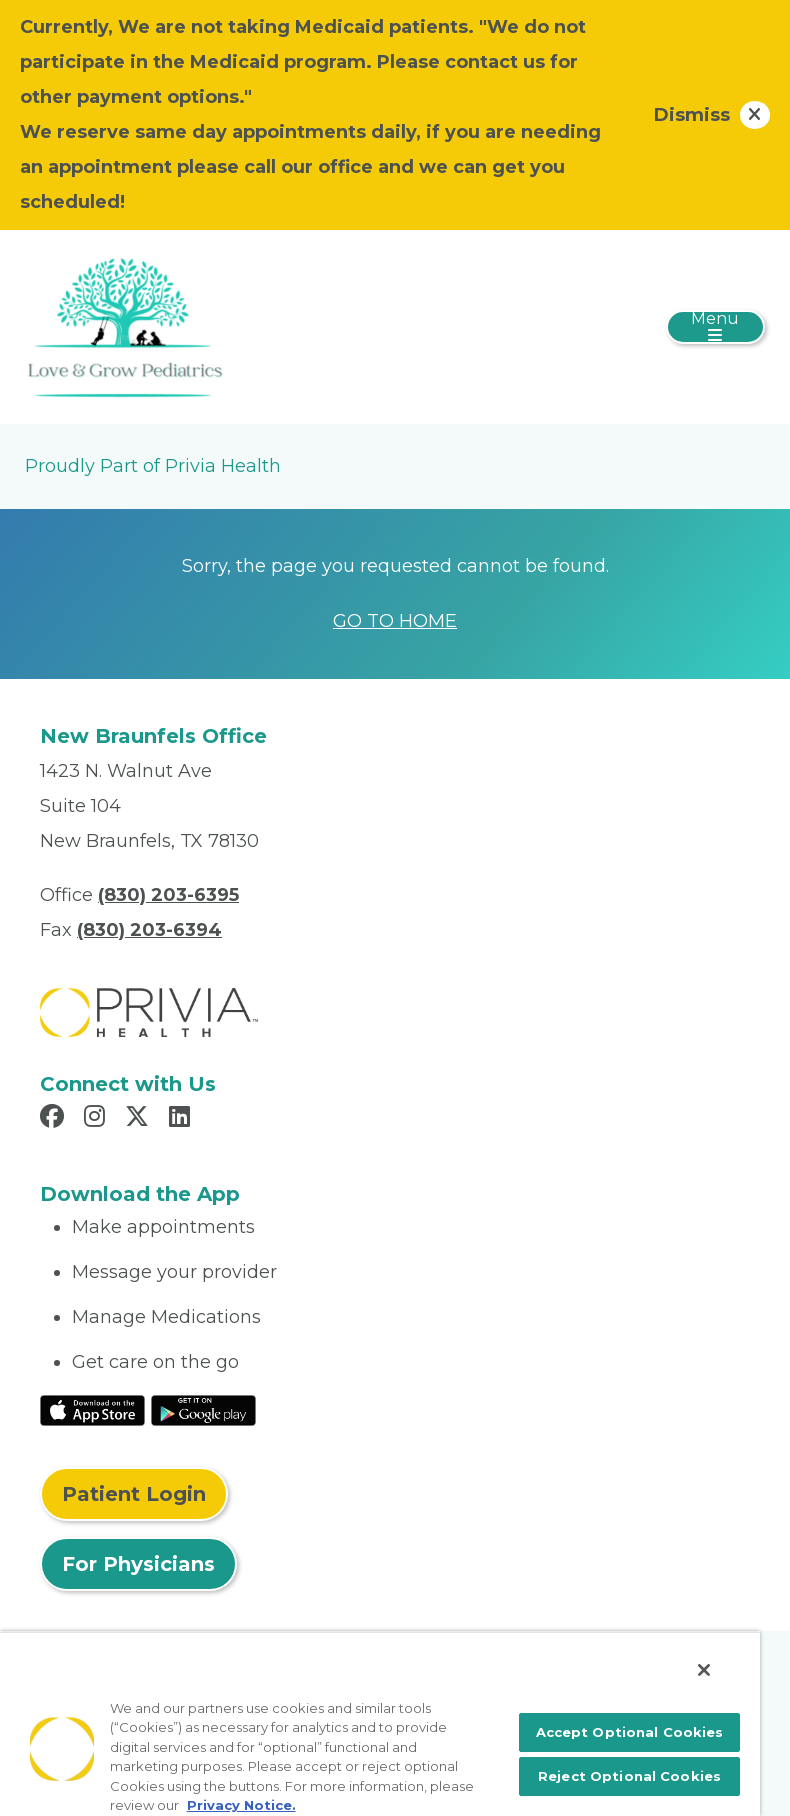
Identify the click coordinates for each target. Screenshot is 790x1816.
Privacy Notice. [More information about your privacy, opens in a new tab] (241, 1805)
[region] (380, 1723)
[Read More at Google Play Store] (203, 1409)
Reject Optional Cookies (629, 1776)
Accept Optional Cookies (630, 1732)
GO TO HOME (395, 621)
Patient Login (134, 1494)
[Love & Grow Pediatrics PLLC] (125, 326)
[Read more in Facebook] (55, 1119)
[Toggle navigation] (715, 327)
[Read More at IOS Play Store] (92, 1409)
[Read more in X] (140, 1119)
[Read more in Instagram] (97, 1119)
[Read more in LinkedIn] (182, 1119)
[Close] (704, 1670)
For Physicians (138, 1564)
